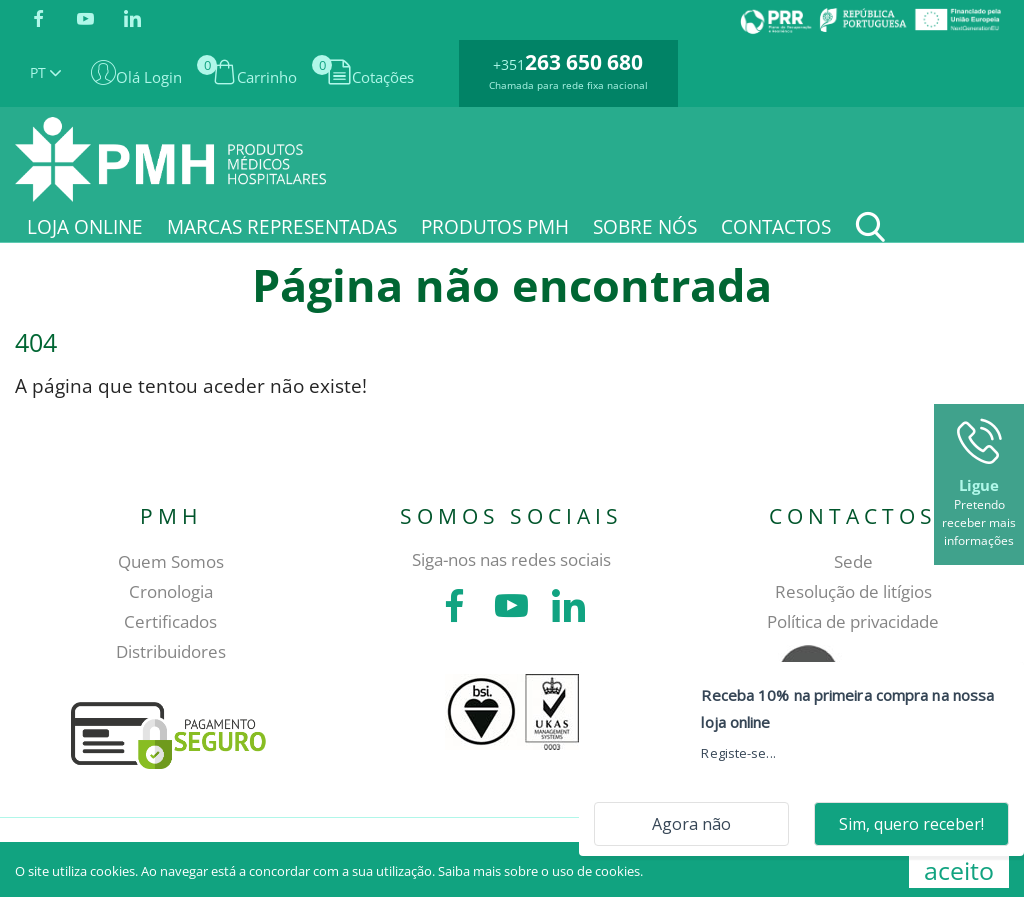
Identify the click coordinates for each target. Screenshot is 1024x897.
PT (45, 72)
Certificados (170, 621)
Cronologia (171, 591)
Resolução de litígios (853, 591)
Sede (853, 561)
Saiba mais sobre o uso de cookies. (540, 871)
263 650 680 (584, 62)
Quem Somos (171, 561)
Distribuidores (171, 651)
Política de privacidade (853, 621)
